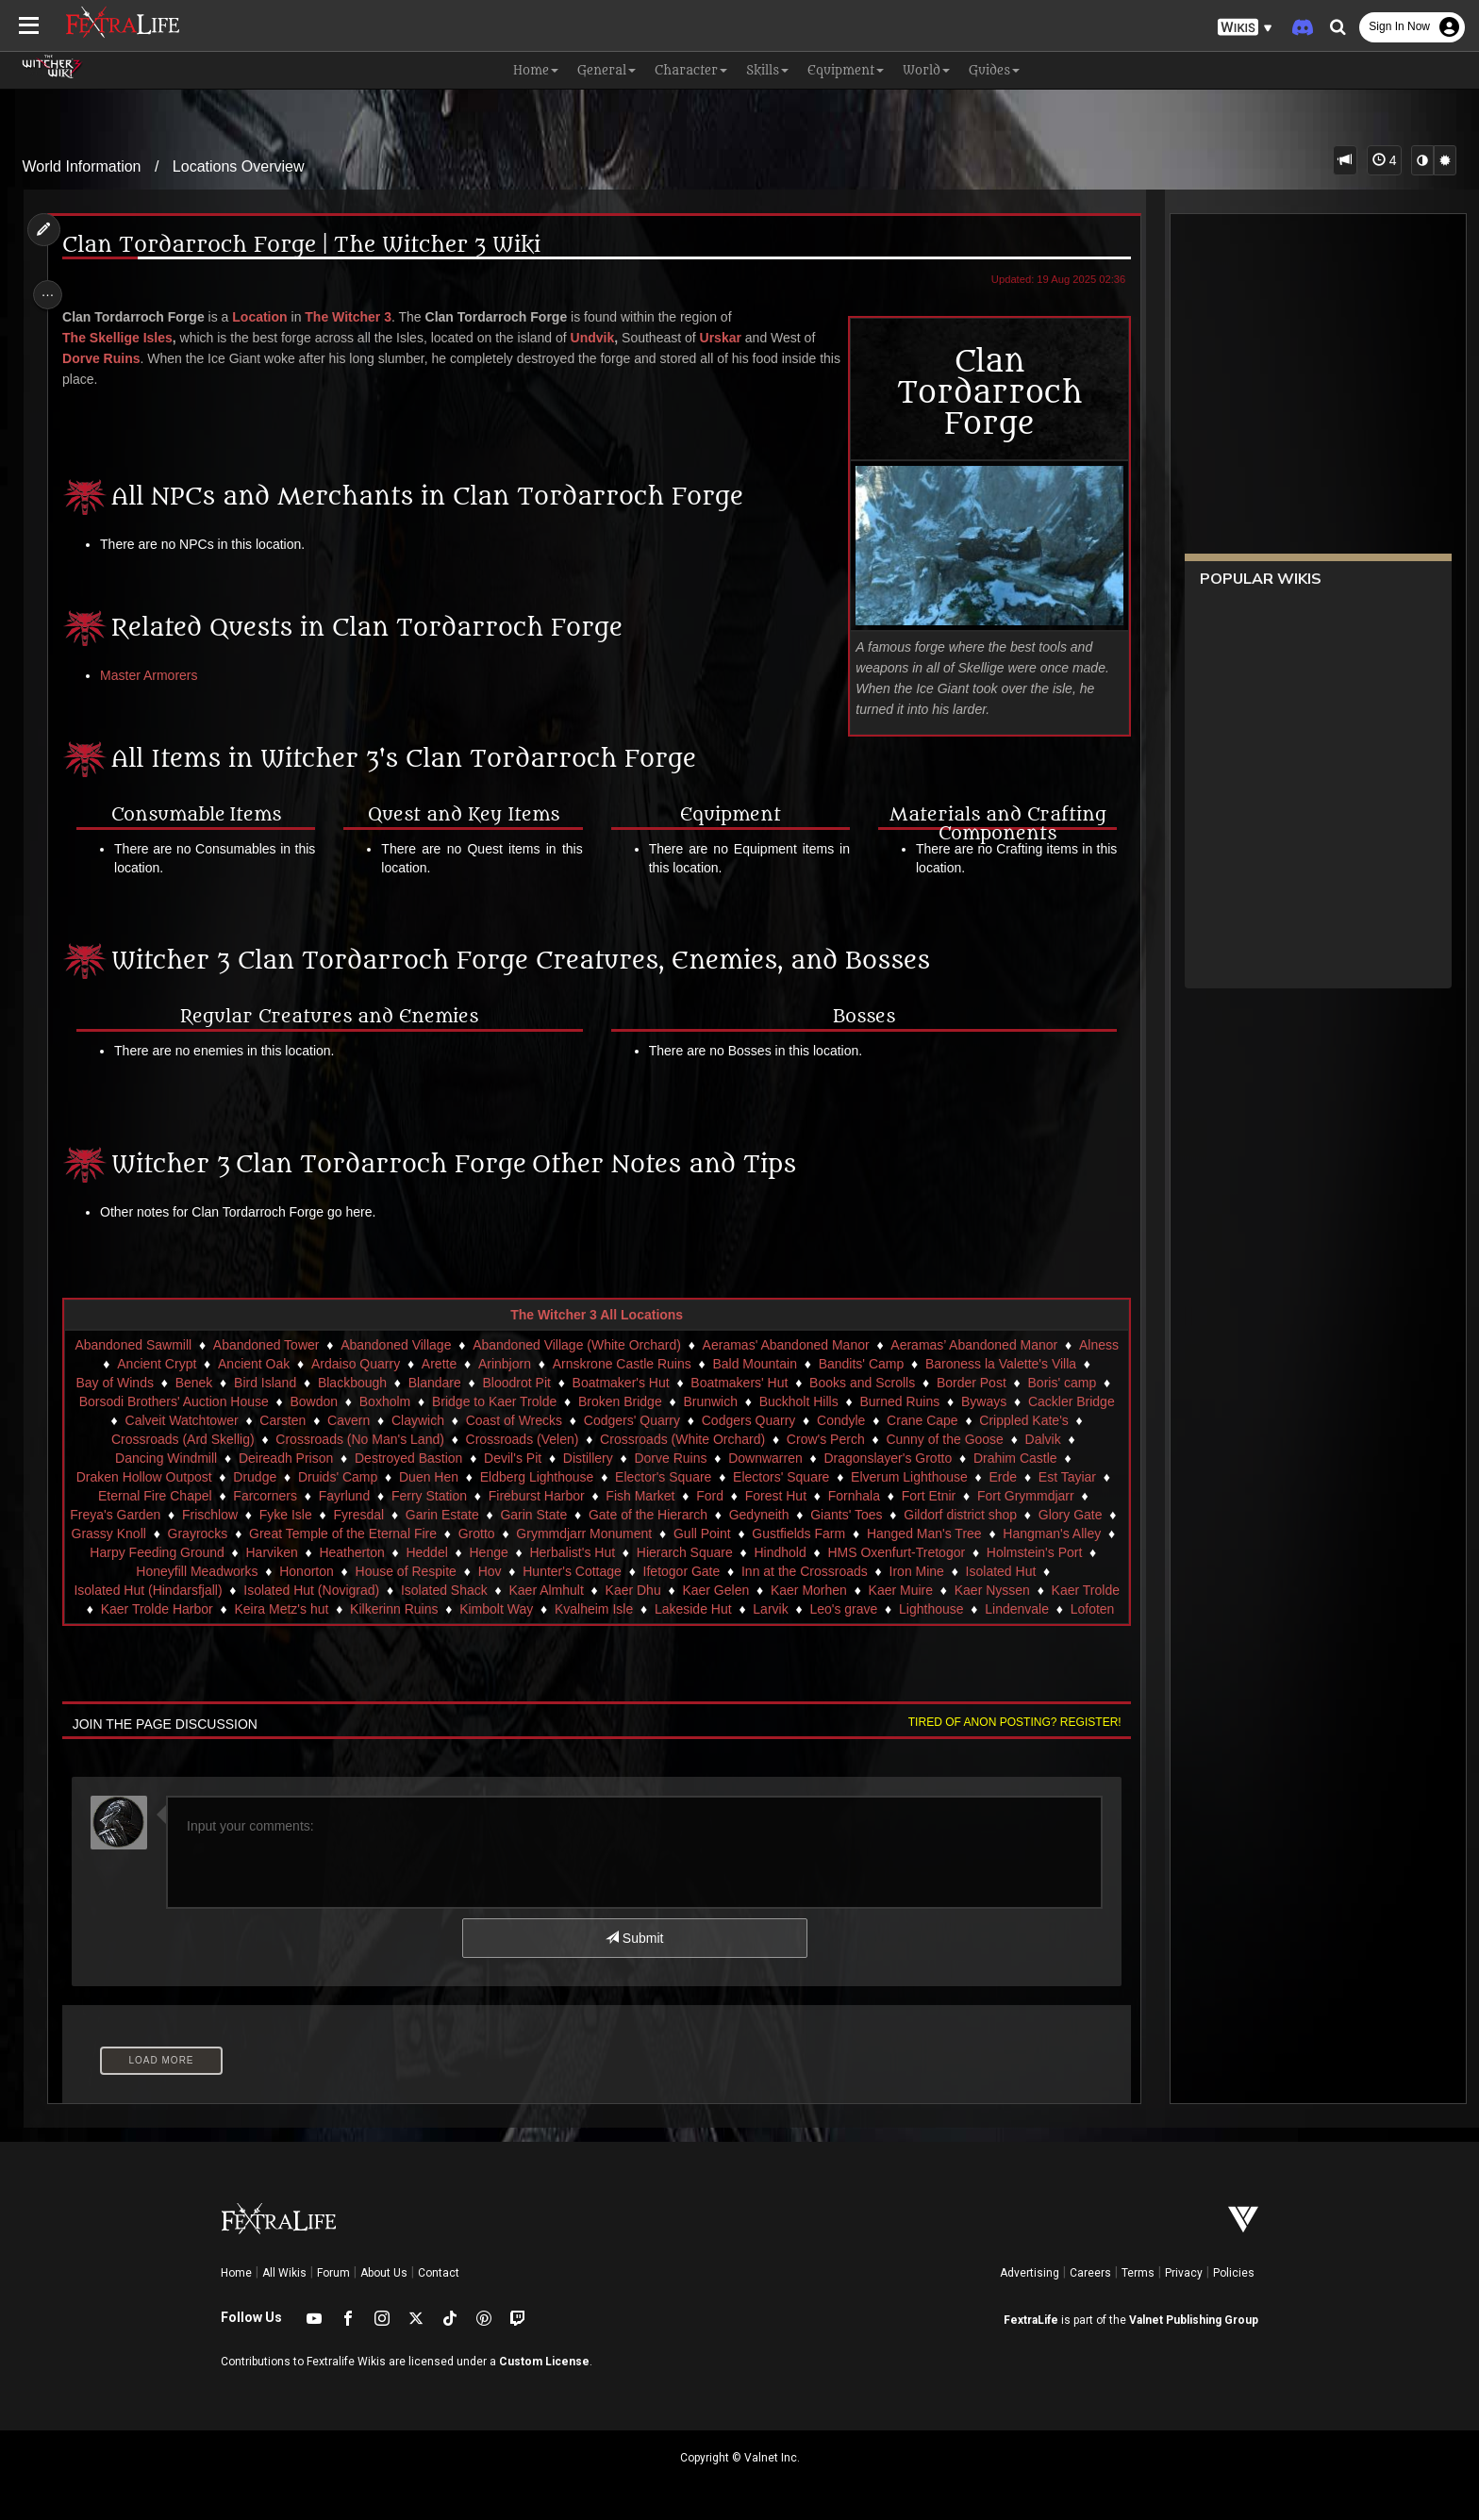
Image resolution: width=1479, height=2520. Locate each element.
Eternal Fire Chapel (165, 1495)
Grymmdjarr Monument (654, 1533)
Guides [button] (994, 70)
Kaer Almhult (590, 1590)
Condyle (949, 1420)
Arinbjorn (533, 1363)
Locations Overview (239, 166)
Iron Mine (984, 1571)
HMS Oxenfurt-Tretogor (1014, 1552)
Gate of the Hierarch (657, 1514)
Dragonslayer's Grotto (916, 1458)
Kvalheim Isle (691, 1608)
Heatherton (469, 1552)
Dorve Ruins (109, 358)
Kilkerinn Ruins (492, 1608)
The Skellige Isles (126, 337)
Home (236, 2273)
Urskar (728, 337)
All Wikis (284, 2273)
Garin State (543, 1514)
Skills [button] (767, 70)
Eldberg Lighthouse (547, 1476)
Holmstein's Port (134, 1571)
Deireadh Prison (313, 1458)
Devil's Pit (540, 1458)
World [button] (926, 70)
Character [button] (691, 70)
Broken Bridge (718, 1401)
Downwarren (793, 1458)
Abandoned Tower (285, 1344)
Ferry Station (438, 1495)
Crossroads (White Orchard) (765, 1439)
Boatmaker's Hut (674, 1382)
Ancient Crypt (185, 1363)
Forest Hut (785, 1495)
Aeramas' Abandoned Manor (804, 1344)
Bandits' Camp (891, 1363)
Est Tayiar (1076, 1476)
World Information (82, 166)
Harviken (389, 1552)
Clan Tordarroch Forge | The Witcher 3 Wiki (310, 246)
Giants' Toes (855, 1514)
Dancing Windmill (193, 1458)
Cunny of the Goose (1028, 1439)
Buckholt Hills (896, 1401)
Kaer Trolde (142, 1608)
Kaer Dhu (677, 1590)
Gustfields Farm (868, 1533)
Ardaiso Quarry (385, 1363)
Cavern (457, 1420)
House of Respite (474, 1571)
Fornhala (863, 1495)
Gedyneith (769, 1514)
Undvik (600, 337)
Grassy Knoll (178, 1533)
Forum (333, 2273)
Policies (1234, 2273)
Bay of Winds (169, 1382)
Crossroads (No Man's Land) (442, 1439)
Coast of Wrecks (621, 1420)
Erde (1013, 1476)
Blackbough (407, 1382)
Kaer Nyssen (1035, 1590)
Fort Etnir (938, 1495)
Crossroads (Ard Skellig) (266, 1439)
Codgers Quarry (856, 1420)
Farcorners (274, 1495)
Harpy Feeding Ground (274, 1552)
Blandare (489, 1382)
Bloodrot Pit (571, 1382)
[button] (1245, 27)
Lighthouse (1029, 1608)
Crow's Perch (909, 1439)
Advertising (1029, 2273)
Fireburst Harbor (546, 1495)
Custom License (544, 2361)
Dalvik (103, 1458)
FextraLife (1031, 2320)
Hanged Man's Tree (993, 1533)
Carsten (391, 1420)
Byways (1082, 1401)
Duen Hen (438, 1476)
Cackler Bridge (168, 1420)
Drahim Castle (1043, 1458)
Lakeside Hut (790, 1608)
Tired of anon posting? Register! (1004, 1722)
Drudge (264, 1476)
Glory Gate (1080, 1514)
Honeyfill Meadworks (265, 1571)
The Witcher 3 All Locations (595, 1314)
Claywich (526, 1420)
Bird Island (320, 1382)
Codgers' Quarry (739, 1420)
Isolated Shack (487, 1590)
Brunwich (808, 1401)
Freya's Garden (124, 1514)
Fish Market (650, 1495)
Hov (558, 1571)
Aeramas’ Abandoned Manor (992, 1344)
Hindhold (897, 1552)
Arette (468, 1363)
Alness (105, 1363)
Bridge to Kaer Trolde (592, 1401)
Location (268, 316)
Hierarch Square (802, 1552)
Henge (606, 1552)
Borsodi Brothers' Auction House (271, 1401)
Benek (249, 1382)
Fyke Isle (295, 1514)
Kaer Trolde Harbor (254, 1608)
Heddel (544, 1552)
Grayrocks (267, 1533)
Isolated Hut (1069, 1571)
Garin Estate (452, 1514)
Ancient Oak (283, 1363)
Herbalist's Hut (690, 1552)
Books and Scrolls (917, 1382)
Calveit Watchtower (289, 1420)
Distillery (615, 1458)
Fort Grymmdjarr (1035, 1495)
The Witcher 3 (356, 316)
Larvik (868, 1608)
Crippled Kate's (129, 1439)
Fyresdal (368, 1514)
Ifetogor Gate (750, 1571)
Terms (1138, 2273)
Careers (1090, 2273)
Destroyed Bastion (436, 1458)
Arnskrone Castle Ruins (651, 1363)
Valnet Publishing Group (1193, 2320)
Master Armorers (157, 675)
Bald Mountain (784, 1363)
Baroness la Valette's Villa (1030, 1363)
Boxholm (482, 1401)
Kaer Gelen (759, 1590)
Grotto (545, 1533)
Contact (438, 2273)
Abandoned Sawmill (151, 1344)
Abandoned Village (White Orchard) (595, 1344)
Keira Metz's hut (379, 1608)
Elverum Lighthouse (918, 1476)
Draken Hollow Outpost (154, 1476)
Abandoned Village (414, 1344)
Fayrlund (353, 1495)
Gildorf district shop (969, 1514)
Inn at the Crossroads (872, 1571)
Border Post (1026, 1382)
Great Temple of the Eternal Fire (412, 1533)
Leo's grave (941, 1608)
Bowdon (412, 1401)
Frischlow (219, 1514)
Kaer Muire (944, 1590)
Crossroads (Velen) (604, 1439)
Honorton (374, 1571)
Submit (633, 1938)
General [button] (606, 70)
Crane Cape (1031, 1420)
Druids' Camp (347, 1476)
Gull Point (771, 1533)
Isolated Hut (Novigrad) (356, 1590)
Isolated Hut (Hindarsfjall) (192, 1590)
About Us (383, 2273)
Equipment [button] (845, 70)
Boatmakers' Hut (793, 1382)
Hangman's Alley (137, 1552)
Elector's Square (672, 1476)
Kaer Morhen (852, 1590)
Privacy (1184, 2273)
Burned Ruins (997, 1401)
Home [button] (535, 70)
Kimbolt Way (594, 1608)
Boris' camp (121, 1401)
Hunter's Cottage (640, 1571)
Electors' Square (790, 1476)
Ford (719, 1495)
